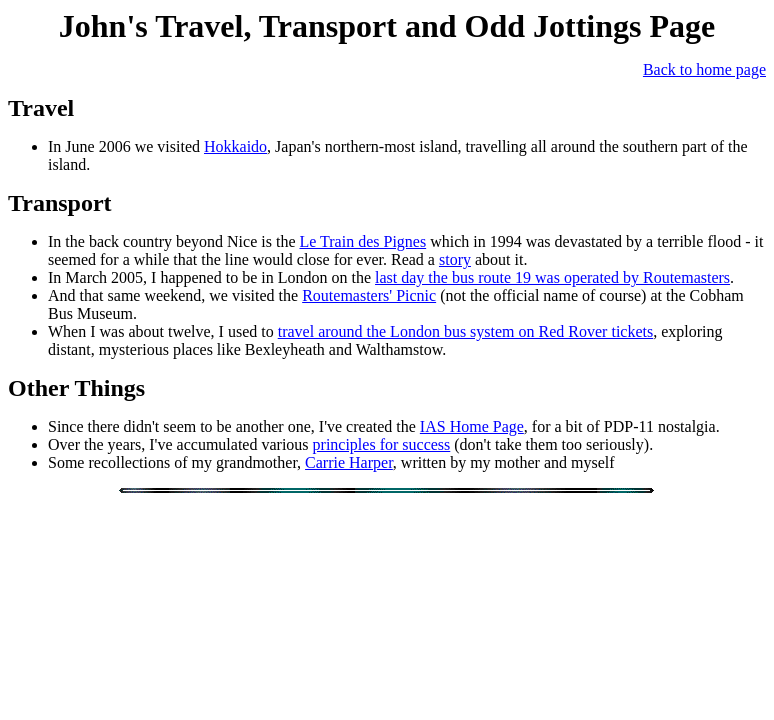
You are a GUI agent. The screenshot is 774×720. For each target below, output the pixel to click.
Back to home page (704, 69)
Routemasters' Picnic (369, 295)
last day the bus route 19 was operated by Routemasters (552, 277)
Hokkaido (235, 146)
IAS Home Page (472, 426)
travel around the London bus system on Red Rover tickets (465, 331)
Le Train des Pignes (362, 241)
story (455, 259)
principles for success (382, 444)
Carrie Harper (349, 462)
